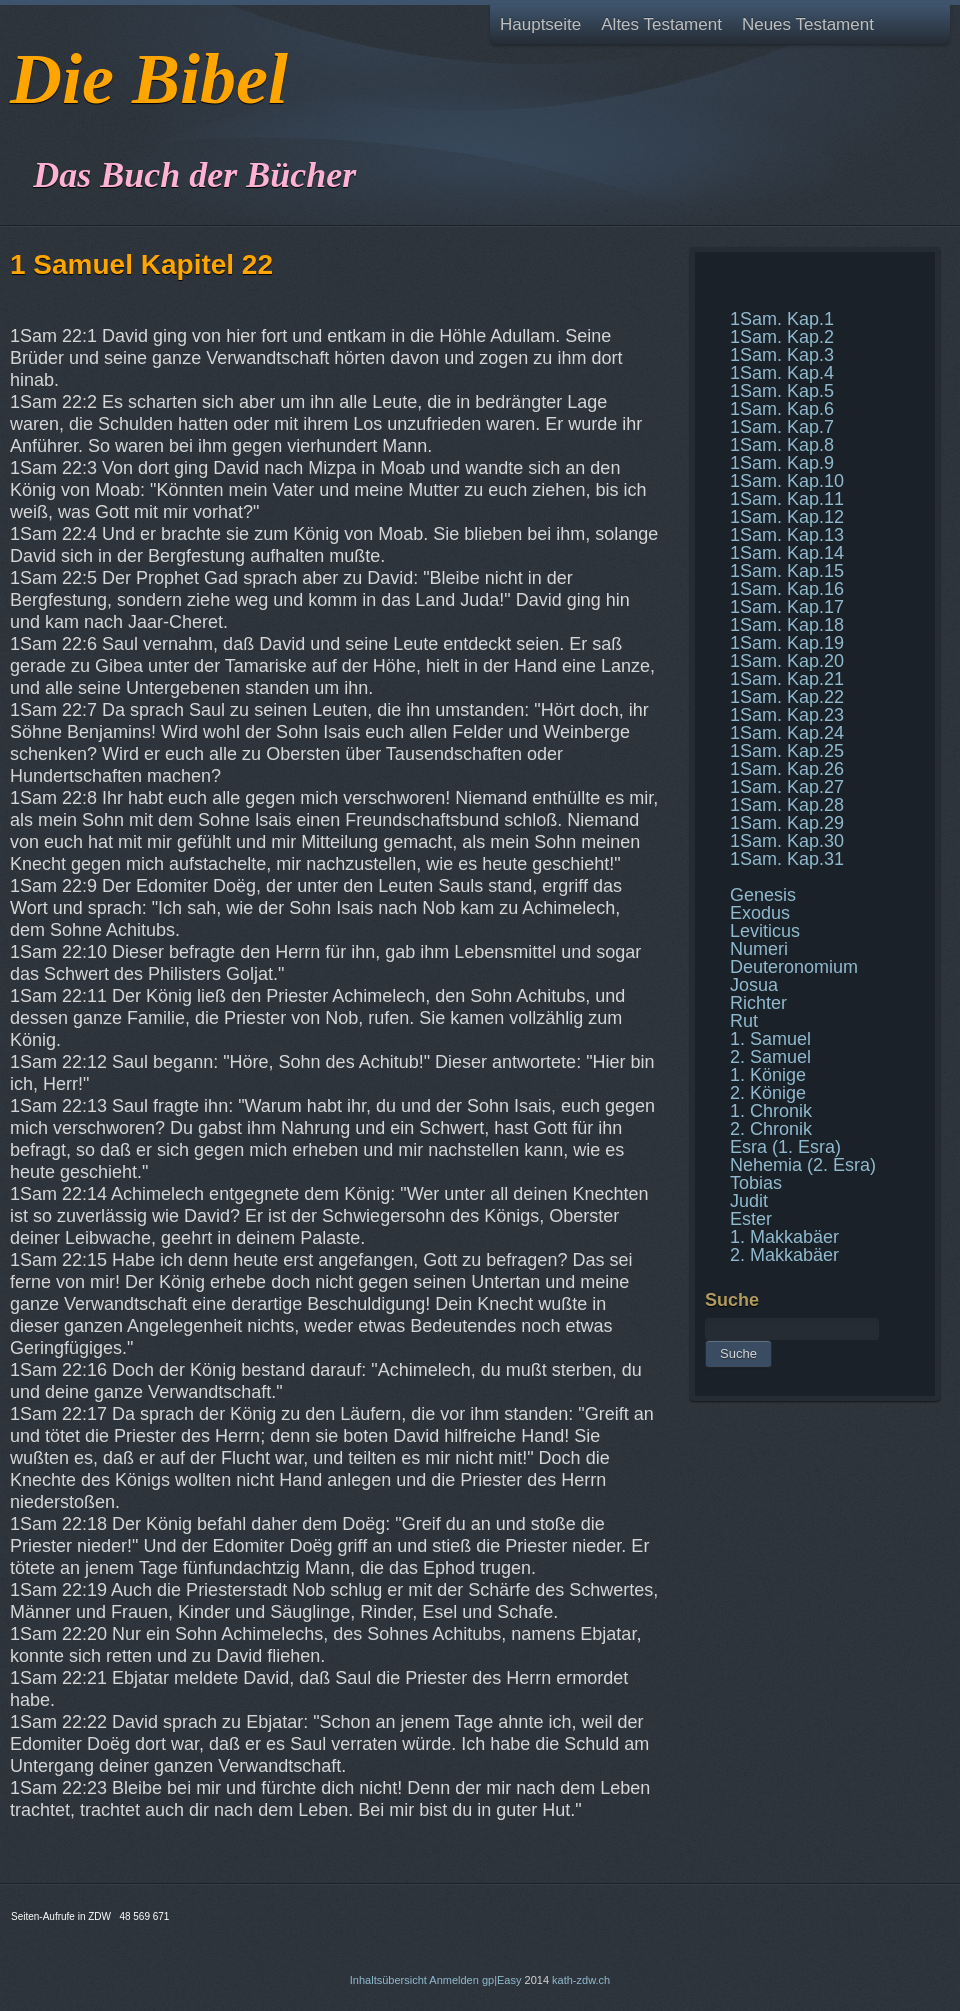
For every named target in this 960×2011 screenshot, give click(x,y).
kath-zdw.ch (581, 1980)
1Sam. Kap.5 (782, 391)
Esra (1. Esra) (785, 1147)
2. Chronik (771, 1129)
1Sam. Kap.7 (782, 427)
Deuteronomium (794, 967)
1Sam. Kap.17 (787, 607)
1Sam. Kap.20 (787, 661)
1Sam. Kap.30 (787, 841)
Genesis (763, 895)
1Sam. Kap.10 (787, 481)
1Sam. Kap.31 (787, 859)
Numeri (759, 949)
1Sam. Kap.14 (787, 553)
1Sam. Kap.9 (782, 463)
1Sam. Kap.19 (787, 643)
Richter (758, 1003)
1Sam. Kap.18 (787, 625)
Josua (754, 985)
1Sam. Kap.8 (782, 445)
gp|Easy (502, 1980)
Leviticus (765, 931)
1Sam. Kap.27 (787, 787)
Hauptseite (540, 24)
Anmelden (454, 1980)
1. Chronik (771, 1111)
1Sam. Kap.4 (782, 373)
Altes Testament (661, 24)
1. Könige (768, 1075)
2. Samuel (770, 1057)
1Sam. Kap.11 (787, 499)
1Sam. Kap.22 (787, 697)
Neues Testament (808, 24)
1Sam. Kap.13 (787, 535)
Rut (744, 1021)
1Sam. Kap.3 (782, 355)
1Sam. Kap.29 (787, 823)
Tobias (756, 1183)
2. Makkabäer (784, 1255)
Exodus (760, 913)
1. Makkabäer (784, 1237)
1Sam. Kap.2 (782, 337)
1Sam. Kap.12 (787, 517)
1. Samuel (770, 1039)
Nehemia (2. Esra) (803, 1165)
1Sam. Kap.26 (787, 769)
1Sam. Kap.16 (787, 589)
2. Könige (768, 1093)
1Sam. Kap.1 (782, 319)
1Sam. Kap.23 (787, 715)
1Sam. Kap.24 (787, 733)
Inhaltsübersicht (388, 1980)
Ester (751, 1219)
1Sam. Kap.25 (787, 751)
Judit (749, 1201)
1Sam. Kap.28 (787, 805)
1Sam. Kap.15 (787, 571)
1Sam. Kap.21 (787, 679)
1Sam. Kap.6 (782, 409)
